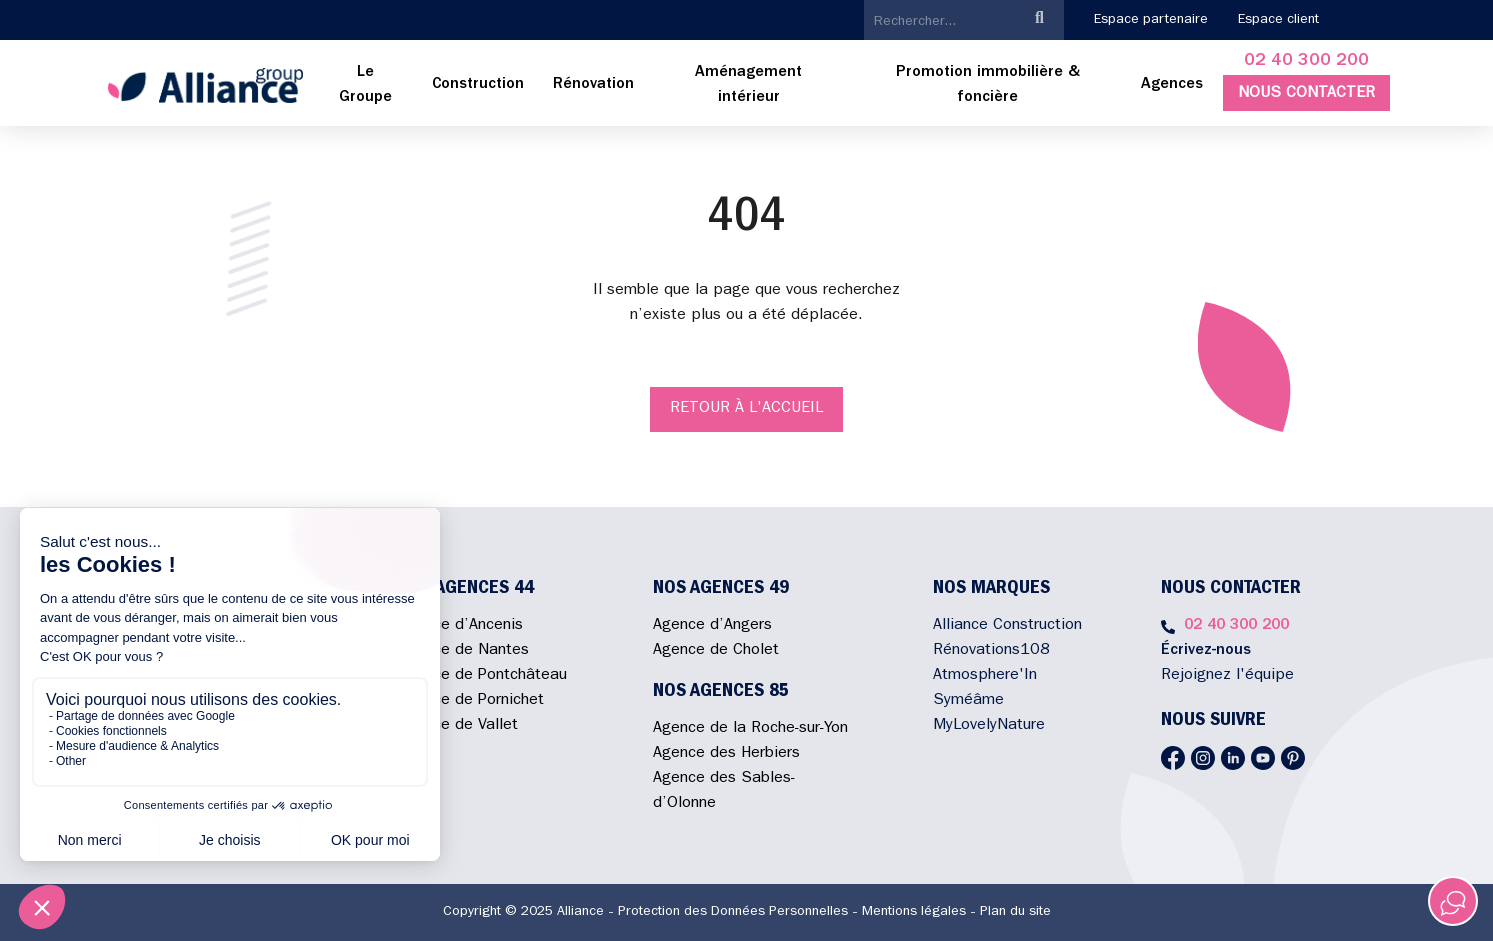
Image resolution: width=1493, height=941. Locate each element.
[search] (939, 22)
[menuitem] (366, 86)
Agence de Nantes (463, 651)
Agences (1172, 85)
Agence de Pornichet (471, 701)
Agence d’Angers (712, 626)
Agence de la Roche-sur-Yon (750, 729)
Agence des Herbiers (726, 754)
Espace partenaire (1151, 20)
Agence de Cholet (716, 651)
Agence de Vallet (458, 726)
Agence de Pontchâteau (482, 676)
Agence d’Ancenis (460, 626)
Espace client (1278, 20)
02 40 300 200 (1306, 62)
